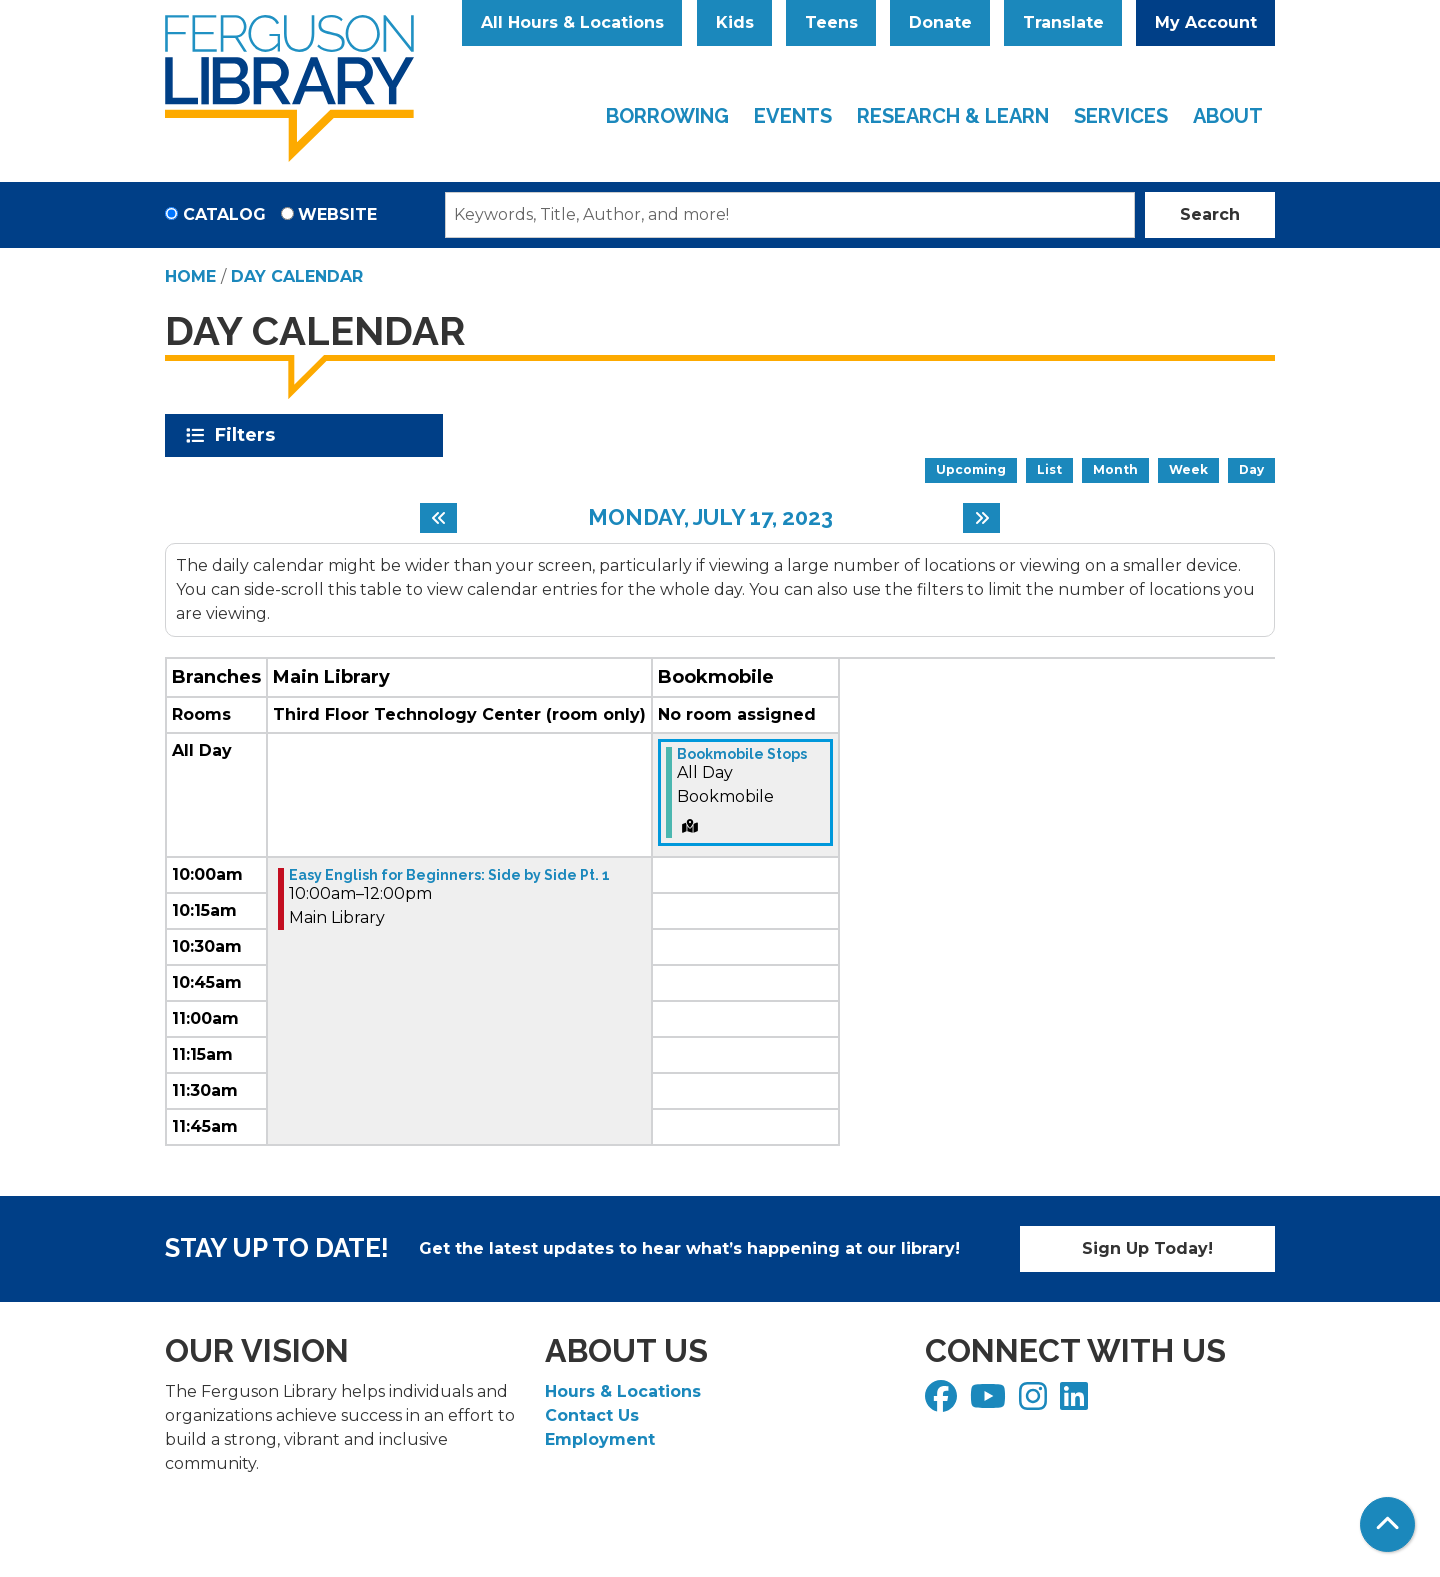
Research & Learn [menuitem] (953, 116)
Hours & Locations (623, 1391)
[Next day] (981, 518)
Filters (248, 435)
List (1049, 469)
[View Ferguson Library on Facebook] (943, 1402)
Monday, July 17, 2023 (710, 517)
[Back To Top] (1387, 1524)
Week (1188, 469)
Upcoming (971, 469)
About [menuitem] (1228, 116)
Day (1251, 469)
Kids (735, 22)
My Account (1206, 22)
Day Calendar (297, 276)
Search (1210, 214)
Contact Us (592, 1415)
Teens (831, 22)
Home (190, 276)
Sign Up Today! (1147, 1248)
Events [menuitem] (793, 116)
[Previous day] (438, 518)
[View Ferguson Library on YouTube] (990, 1402)
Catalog (224, 214)
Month (1115, 469)
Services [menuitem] (1121, 116)
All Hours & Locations (572, 22)
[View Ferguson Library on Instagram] (1035, 1402)
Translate (1063, 22)
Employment (600, 1439)
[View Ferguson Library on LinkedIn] (1076, 1402)
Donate (940, 22)
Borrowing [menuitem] (667, 116)
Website (337, 214)
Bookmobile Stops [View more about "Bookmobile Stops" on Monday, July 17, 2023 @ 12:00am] (742, 754)
